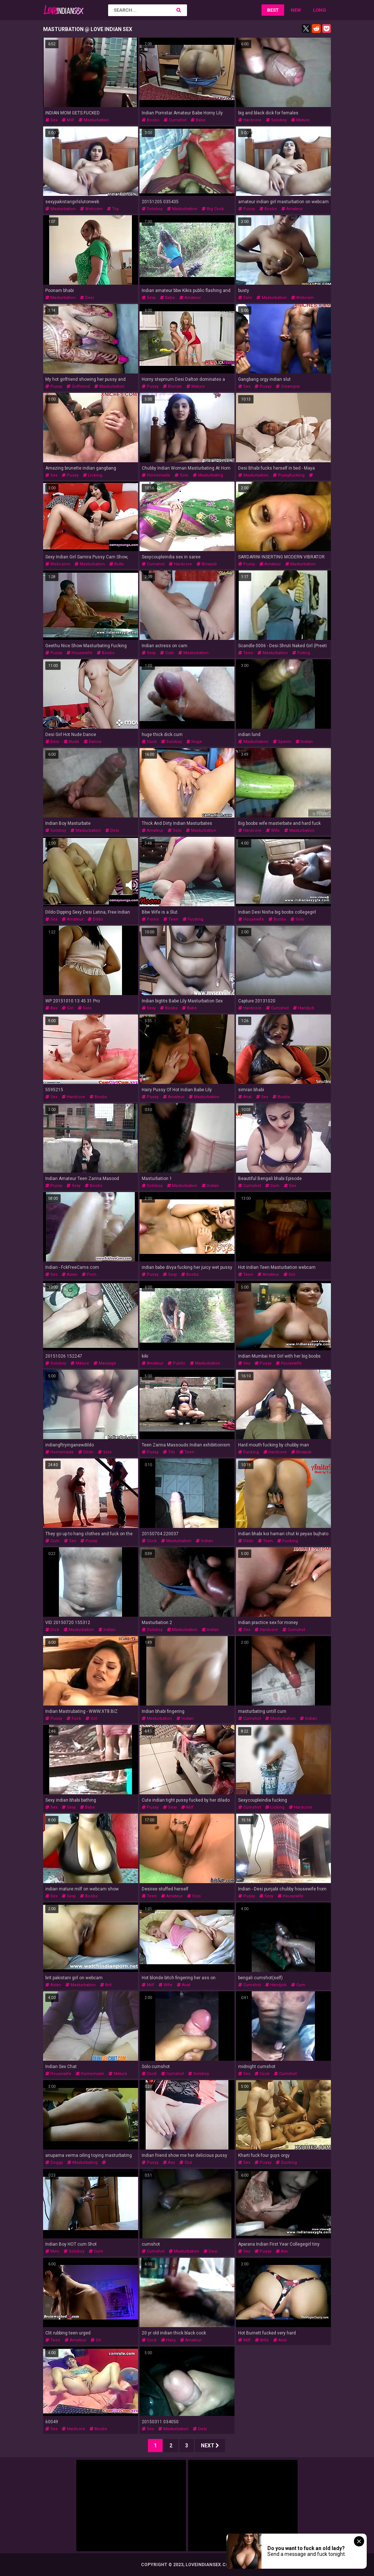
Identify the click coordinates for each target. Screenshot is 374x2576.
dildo (95, 919)
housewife (79, 652)
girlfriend (78, 386)
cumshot (175, 120)
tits (169, 1452)
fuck (73, 1718)
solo (245, 297)
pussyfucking (289, 475)
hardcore (250, 120)
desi (87, 297)
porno (150, 919)
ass (51, 1008)
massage (105, 1363)
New (296, 10)
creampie (288, 386)
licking (92, 475)
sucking (286, 2162)
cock (149, 741)
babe (198, 120)
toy (113, 208)
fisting (301, 652)
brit (105, 1985)
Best (273, 10)
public (177, 1363)
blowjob (206, 564)
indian (304, 741)
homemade (156, 475)
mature (300, 120)
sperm (282, 741)
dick (52, 1629)
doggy (54, 2162)
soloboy (276, 120)
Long (319, 10)
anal (245, 1096)
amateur (292, 208)
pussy (246, 208)
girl (67, 1008)
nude (71, 741)
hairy (168, 2340)
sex (51, 120)
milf (68, 120)
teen (245, 652)
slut (185, 2162)
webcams (57, 564)
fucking (193, 919)
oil (96, 2340)
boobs (150, 120)
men (52, 2251)
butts (116, 564)
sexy (149, 297)
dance (93, 741)
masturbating (208, 475)
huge (194, 741)
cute (167, 652)
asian (69, 1274)
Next (210, 2445)
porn (89, 1274)
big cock (213, 208)
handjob (303, 1008)
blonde (172, 386)
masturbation (94, 120)
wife (273, 830)
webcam (91, 208)
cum (272, 1185)
